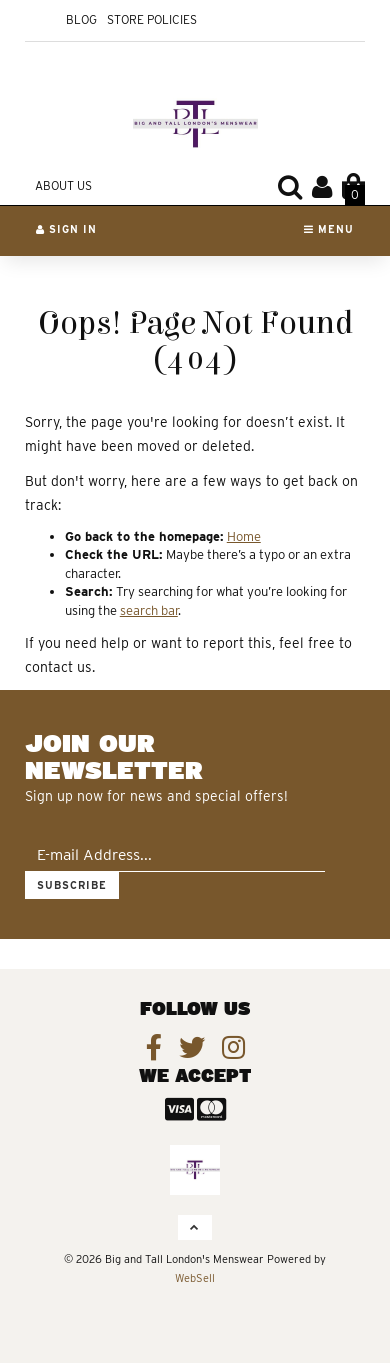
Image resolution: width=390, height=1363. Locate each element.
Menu (329, 229)
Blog (81, 19)
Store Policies (152, 19)
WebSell (195, 1278)
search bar (149, 610)
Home (244, 536)
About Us (63, 185)
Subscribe (72, 885)
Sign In (66, 229)
